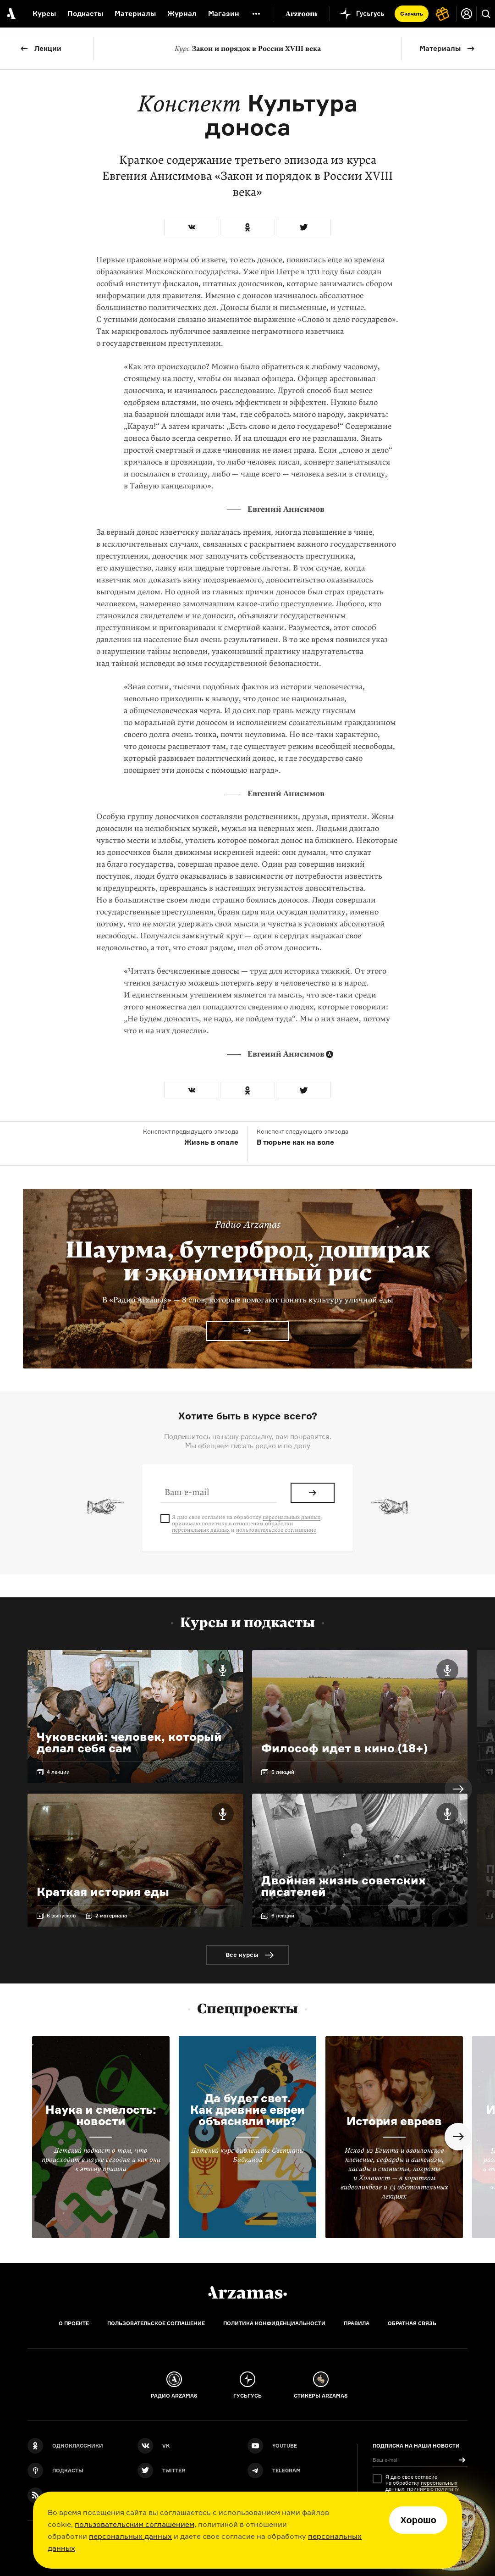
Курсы (44, 13)
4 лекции (58, 1772)
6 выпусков (61, 1915)
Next (458, 1789)
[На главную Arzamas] (10, 14)
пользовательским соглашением (134, 2524)
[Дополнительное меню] (256, 14)
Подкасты (85, 13)
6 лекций (282, 1915)
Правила (356, 2323)
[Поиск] (486, 14)
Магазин (223, 13)
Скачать (411, 13)
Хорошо (418, 2520)
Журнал (182, 13)
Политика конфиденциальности (274, 2323)
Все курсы (242, 1954)
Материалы (440, 48)
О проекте (74, 2323)
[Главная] (247, 2292)
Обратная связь (412, 2323)
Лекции (47, 48)
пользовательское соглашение (276, 1530)
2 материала (111, 1915)
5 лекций (282, 1772)
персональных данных (130, 2536)
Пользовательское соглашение (156, 2323)
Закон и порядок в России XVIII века (248, 48)
